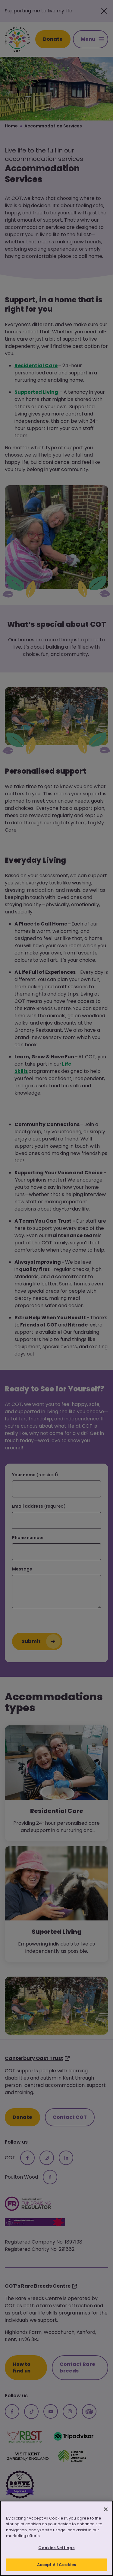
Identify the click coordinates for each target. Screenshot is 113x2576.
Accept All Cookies (56, 2566)
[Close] (105, 2510)
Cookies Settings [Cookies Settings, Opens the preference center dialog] (56, 2549)
